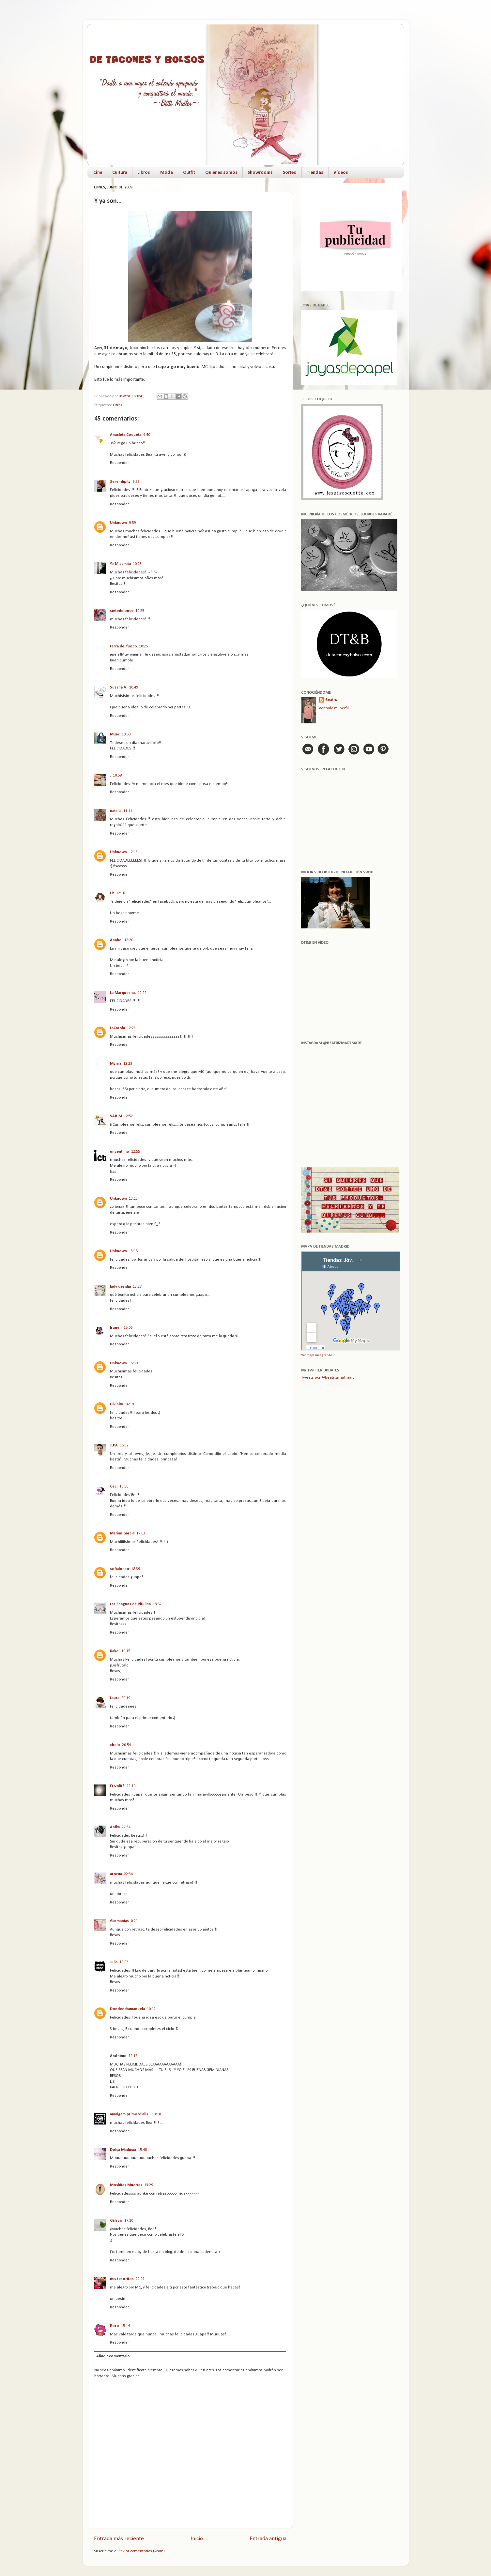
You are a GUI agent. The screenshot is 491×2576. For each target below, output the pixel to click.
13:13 (133, 1199)
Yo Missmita (120, 564)
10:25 (139, 611)
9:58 (135, 482)
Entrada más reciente (119, 2538)
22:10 (131, 1786)
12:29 (127, 1064)
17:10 (128, 2221)
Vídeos (340, 172)
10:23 (137, 564)
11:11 (127, 811)
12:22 (142, 993)
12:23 (131, 1028)
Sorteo (290, 172)
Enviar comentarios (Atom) (141, 2551)
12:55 (135, 1152)
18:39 (135, 1569)
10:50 (126, 734)
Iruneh (116, 1328)
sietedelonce (121, 611)
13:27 (137, 1287)
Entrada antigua (268, 2538)
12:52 (128, 1116)
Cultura (119, 172)
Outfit (189, 172)
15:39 (133, 1363)
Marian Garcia (122, 1533)
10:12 (151, 2009)
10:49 (133, 687)
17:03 (140, 1533)
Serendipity (120, 482)
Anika (115, 1827)
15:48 (142, 2150)
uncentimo (119, 1152)
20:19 (125, 1698)
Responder (119, 463)
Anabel (116, 940)
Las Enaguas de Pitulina (130, 1604)
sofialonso (119, 1569)
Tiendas (315, 172)
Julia (113, 1962)
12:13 (133, 852)
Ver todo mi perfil (334, 708)
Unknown (118, 523)
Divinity (116, 1404)
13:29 (148, 2185)
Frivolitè (117, 1786)
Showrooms (260, 172)
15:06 (128, 1328)
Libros (143, 172)
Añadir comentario (113, 2356)
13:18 (156, 2114)
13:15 (133, 1251)
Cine (97, 172)
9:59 (132, 523)
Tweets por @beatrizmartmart (327, 1378)
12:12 (133, 2056)
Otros (117, 405)
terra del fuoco (123, 646)
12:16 (120, 893)
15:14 (125, 2326)
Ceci (113, 1486)
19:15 (125, 1651)
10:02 (123, 1962)
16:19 (129, 1404)
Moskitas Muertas (126, 2185)
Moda (166, 172)
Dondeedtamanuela (127, 2009)
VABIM (116, 1116)
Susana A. (118, 687)
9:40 (146, 435)
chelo (115, 1745)
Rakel (114, 1651)
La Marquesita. (123, 993)
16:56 (123, 1486)
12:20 (128, 940)
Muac (115, 734)
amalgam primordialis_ (130, 2114)
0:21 (134, 1921)
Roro (114, 2326)
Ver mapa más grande (316, 1355)
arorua (116, 1874)
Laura (114, 1698)
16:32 (124, 1445)
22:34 (126, 1827)
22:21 (140, 2279)
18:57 (157, 1604)
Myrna (115, 1064)
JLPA (114, 1445)
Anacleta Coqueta (125, 435)
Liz (112, 893)
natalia (115, 811)
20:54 (126, 1745)
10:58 (117, 775)
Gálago (116, 2221)
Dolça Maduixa (123, 2150)
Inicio (197, 2538)
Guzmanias (119, 1921)
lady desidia (120, 1287)
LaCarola (117, 1028)
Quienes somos (221, 172)
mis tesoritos (122, 2279)
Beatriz (331, 700)
